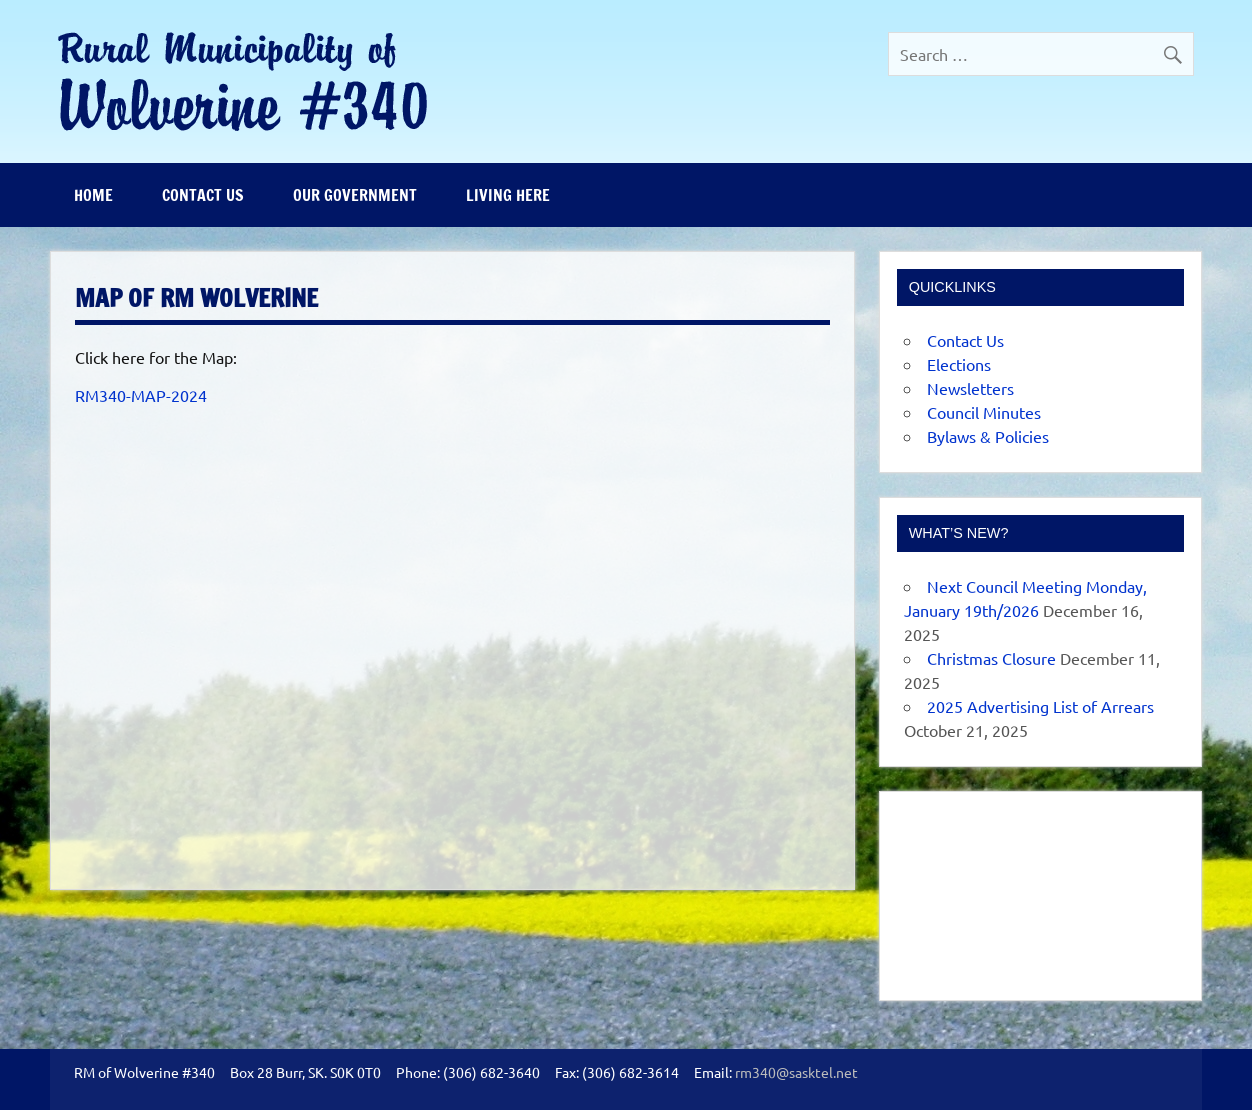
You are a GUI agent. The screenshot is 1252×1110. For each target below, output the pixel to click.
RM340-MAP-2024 (141, 395)
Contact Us (203, 195)
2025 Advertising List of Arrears (1040, 706)
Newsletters (970, 388)
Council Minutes (984, 412)
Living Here (508, 195)
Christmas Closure (991, 658)
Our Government (355, 195)
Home (93, 195)
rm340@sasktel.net (796, 1072)
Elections (959, 364)
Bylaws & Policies (988, 436)
